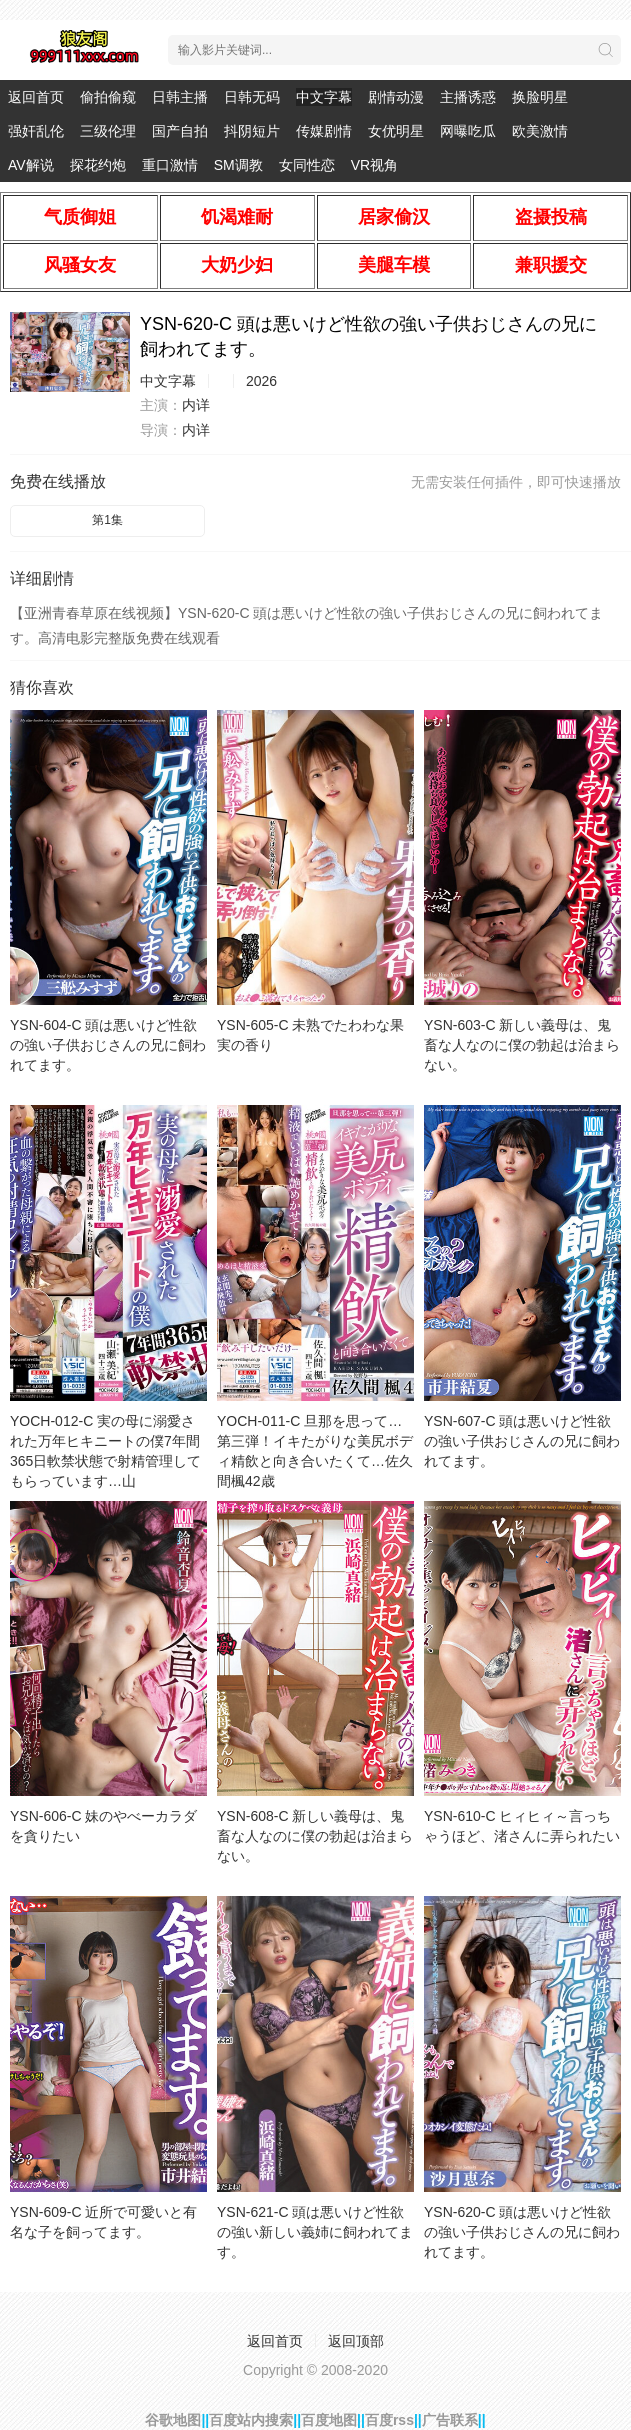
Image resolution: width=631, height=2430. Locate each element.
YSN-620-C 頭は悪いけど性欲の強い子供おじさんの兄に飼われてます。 (522, 2232)
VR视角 (374, 165)
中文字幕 (324, 97)
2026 (261, 381)
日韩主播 (180, 97)
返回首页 (36, 97)
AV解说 (31, 165)
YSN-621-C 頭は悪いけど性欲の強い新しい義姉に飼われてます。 (315, 2232)
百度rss (389, 2420)
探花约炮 (98, 165)
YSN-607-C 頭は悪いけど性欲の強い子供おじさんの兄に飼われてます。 (522, 1441)
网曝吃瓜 (468, 131)
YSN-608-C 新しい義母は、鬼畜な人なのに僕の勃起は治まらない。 (315, 1836)
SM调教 (238, 165)
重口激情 (170, 165)
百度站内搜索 (251, 2420)
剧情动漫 (396, 97)
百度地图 (329, 2420)
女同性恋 (307, 165)
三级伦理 (108, 131)
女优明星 (396, 131)
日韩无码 (252, 97)
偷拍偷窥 (108, 97)
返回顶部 (356, 2341)
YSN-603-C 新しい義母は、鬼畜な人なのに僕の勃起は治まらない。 (522, 1045)
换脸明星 (540, 97)
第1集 (107, 520)
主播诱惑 (468, 97)
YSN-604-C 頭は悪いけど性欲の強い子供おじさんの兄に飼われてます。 (108, 1045)
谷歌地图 (173, 2420)
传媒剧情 (324, 131)
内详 (196, 405)
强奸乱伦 (36, 131)
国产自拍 (180, 131)
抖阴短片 (252, 131)
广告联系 (450, 2420)
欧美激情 (540, 131)
